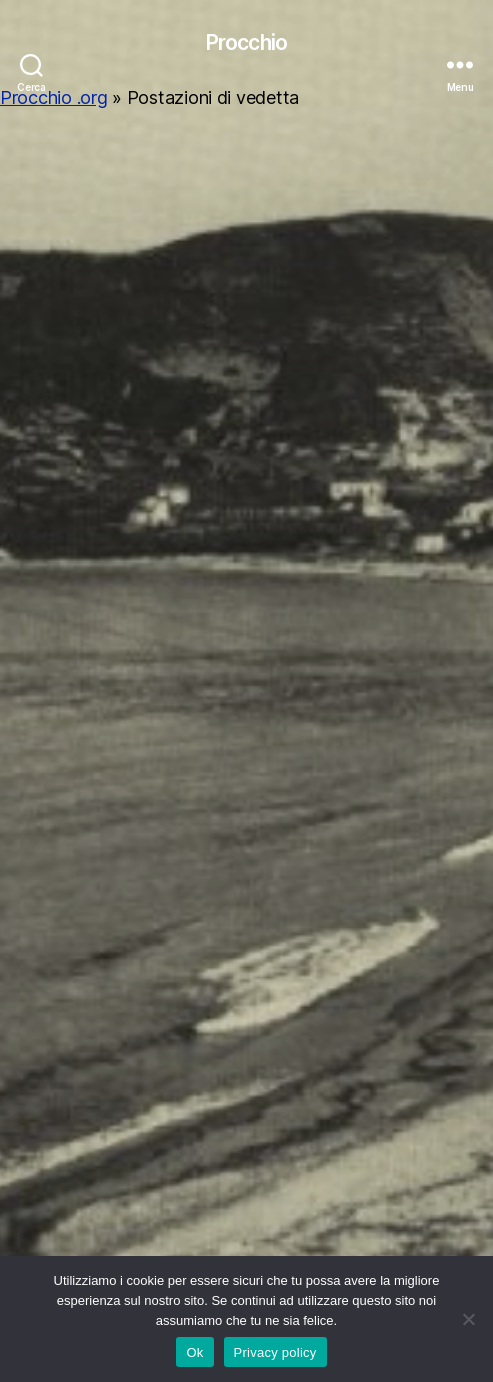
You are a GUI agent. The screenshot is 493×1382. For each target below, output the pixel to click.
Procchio (246, 42)
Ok (194, 1352)
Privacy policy (275, 1352)
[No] (468, 1319)
